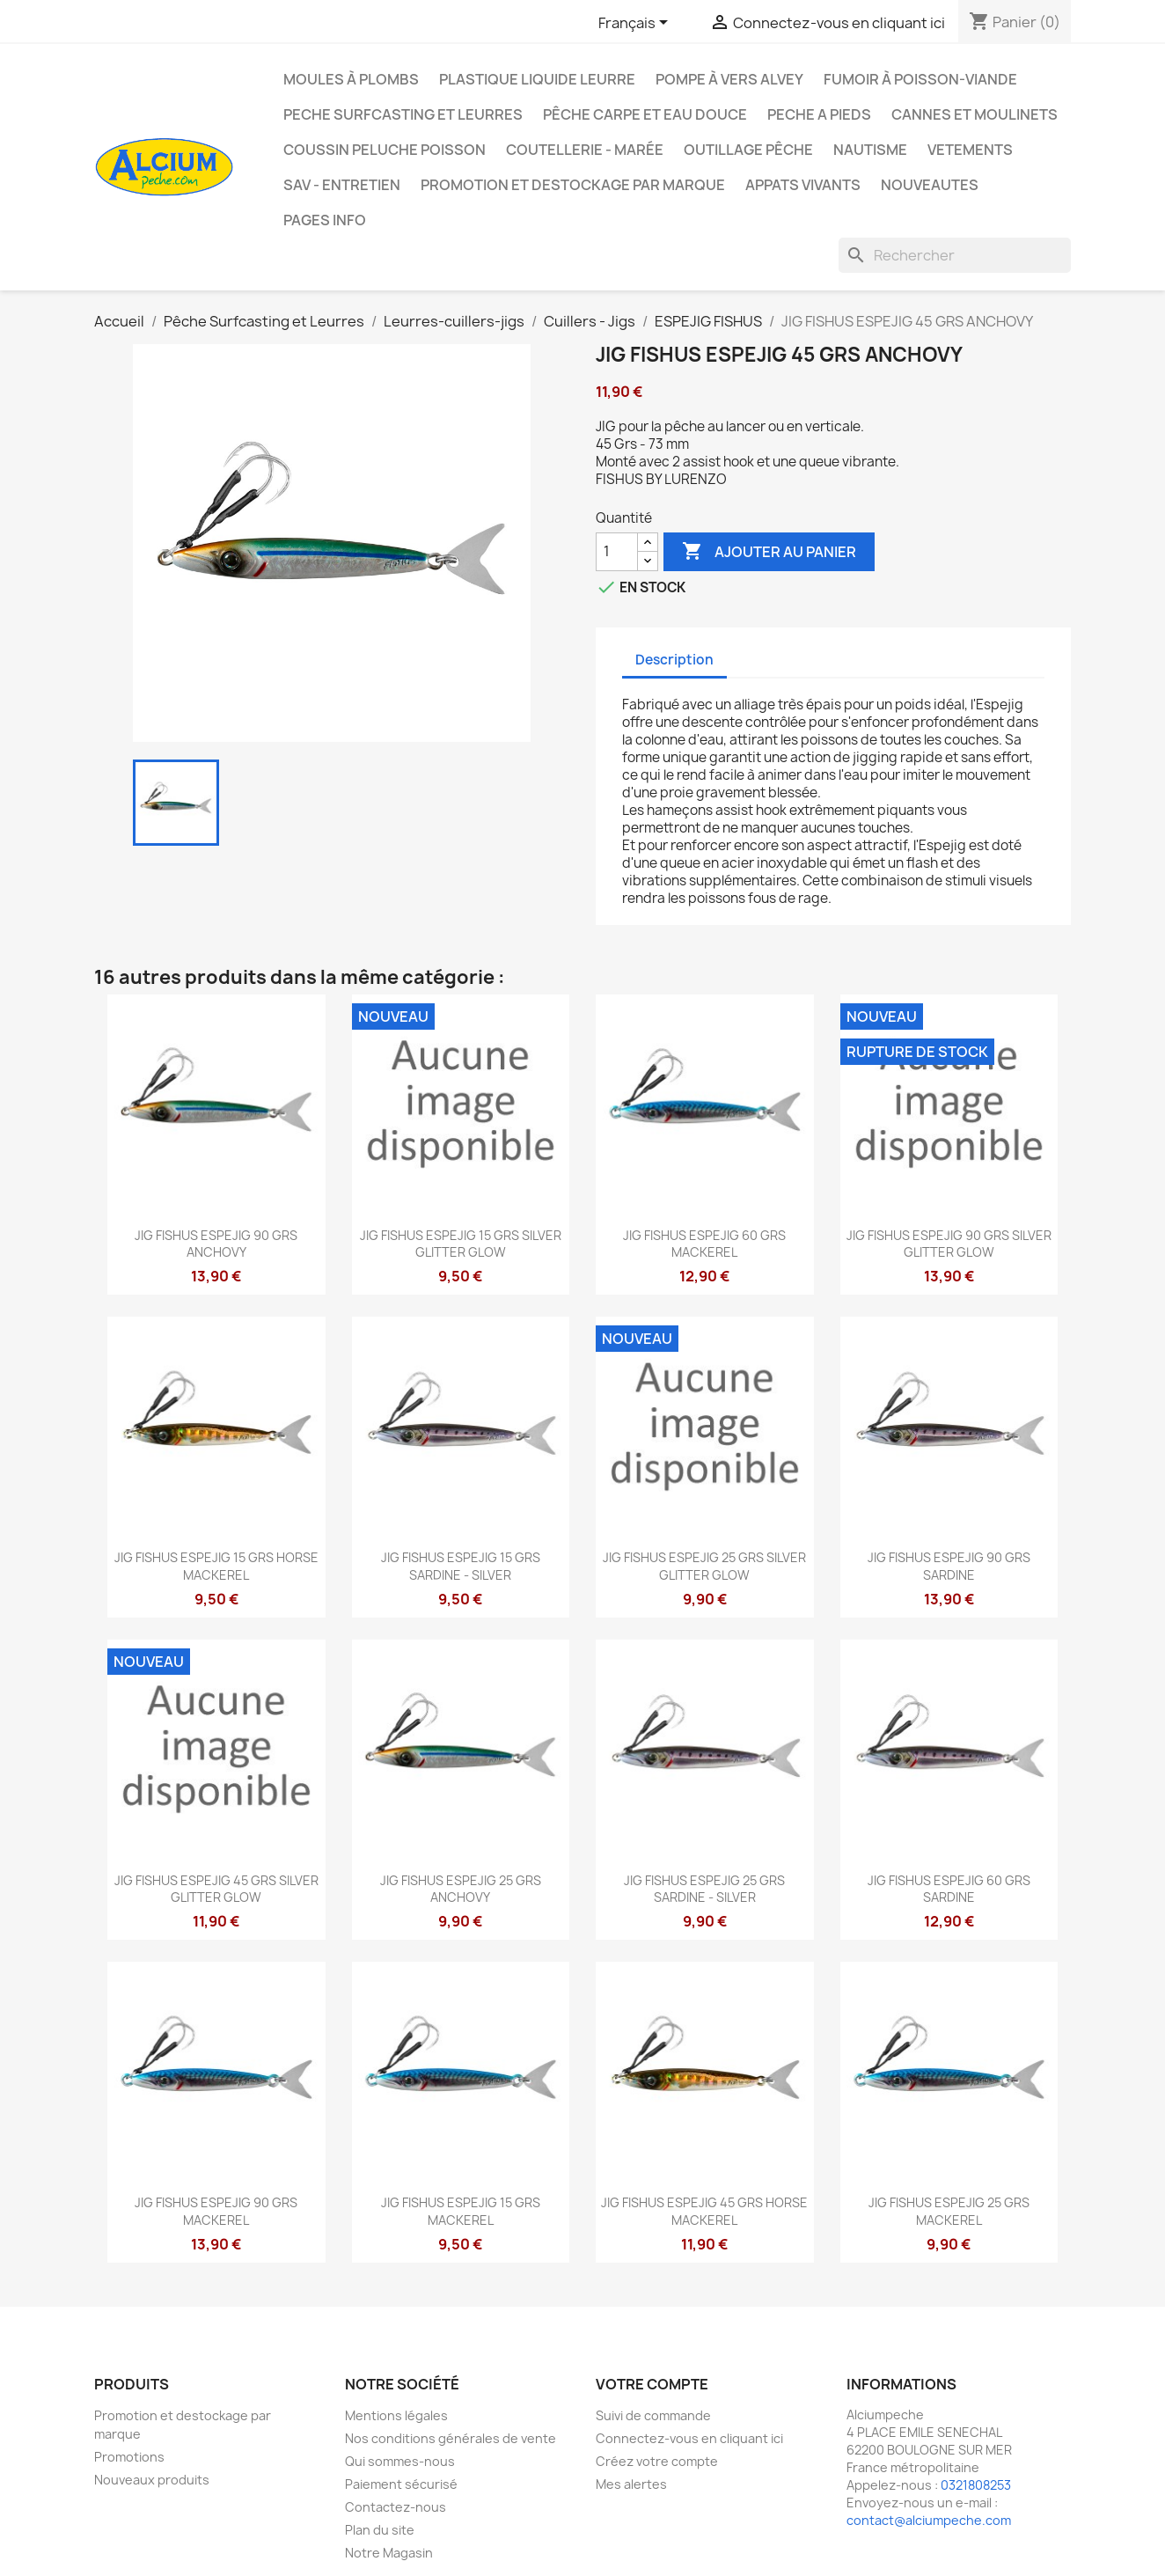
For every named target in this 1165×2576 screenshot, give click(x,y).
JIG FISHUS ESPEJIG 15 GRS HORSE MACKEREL (216, 1566)
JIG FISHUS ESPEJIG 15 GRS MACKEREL (460, 2211)
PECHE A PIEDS (819, 114)
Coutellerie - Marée (584, 149)
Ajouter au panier (769, 551)
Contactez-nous (395, 2507)
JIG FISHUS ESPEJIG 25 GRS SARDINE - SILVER (704, 1889)
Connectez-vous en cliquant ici (689, 2438)
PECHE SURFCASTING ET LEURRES (403, 114)
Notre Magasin (389, 2552)
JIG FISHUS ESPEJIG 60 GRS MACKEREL (704, 1244)
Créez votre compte (657, 2461)
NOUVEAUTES (929, 184)
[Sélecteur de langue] (636, 23)
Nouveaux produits (151, 2479)
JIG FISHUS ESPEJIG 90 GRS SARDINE (949, 1566)
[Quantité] (617, 551)
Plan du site (379, 2529)
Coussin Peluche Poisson (384, 149)
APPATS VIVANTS (803, 184)
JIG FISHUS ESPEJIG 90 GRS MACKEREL (216, 2211)
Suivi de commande (653, 2415)
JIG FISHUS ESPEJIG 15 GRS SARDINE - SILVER (460, 1566)
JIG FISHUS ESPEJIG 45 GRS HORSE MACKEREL (704, 2211)
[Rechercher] (955, 255)
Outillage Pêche (748, 149)
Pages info (324, 220)
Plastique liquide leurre (537, 79)
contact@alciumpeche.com (928, 2520)
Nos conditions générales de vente (450, 2438)
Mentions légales (396, 2415)
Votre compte (652, 2384)
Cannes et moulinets (974, 114)
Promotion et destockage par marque (573, 184)
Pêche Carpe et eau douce (645, 114)
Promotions (129, 2456)
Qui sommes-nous (400, 2461)
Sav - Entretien (341, 184)
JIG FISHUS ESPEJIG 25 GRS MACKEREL (948, 2211)
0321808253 (976, 2485)
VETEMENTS (970, 149)
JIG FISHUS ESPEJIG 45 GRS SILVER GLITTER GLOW (216, 1889)
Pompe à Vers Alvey (729, 79)
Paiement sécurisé (401, 2484)
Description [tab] (674, 659)
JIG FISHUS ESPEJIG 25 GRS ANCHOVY (460, 1889)
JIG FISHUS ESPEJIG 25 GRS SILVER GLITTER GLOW (704, 1566)
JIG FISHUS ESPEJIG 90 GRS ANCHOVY (216, 1244)
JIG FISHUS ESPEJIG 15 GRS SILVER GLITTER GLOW (460, 1244)
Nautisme (870, 149)
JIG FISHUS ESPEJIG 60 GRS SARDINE (949, 1889)
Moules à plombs (351, 79)
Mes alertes (631, 2484)
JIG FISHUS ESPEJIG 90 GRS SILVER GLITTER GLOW (948, 1244)
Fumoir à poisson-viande (920, 79)
